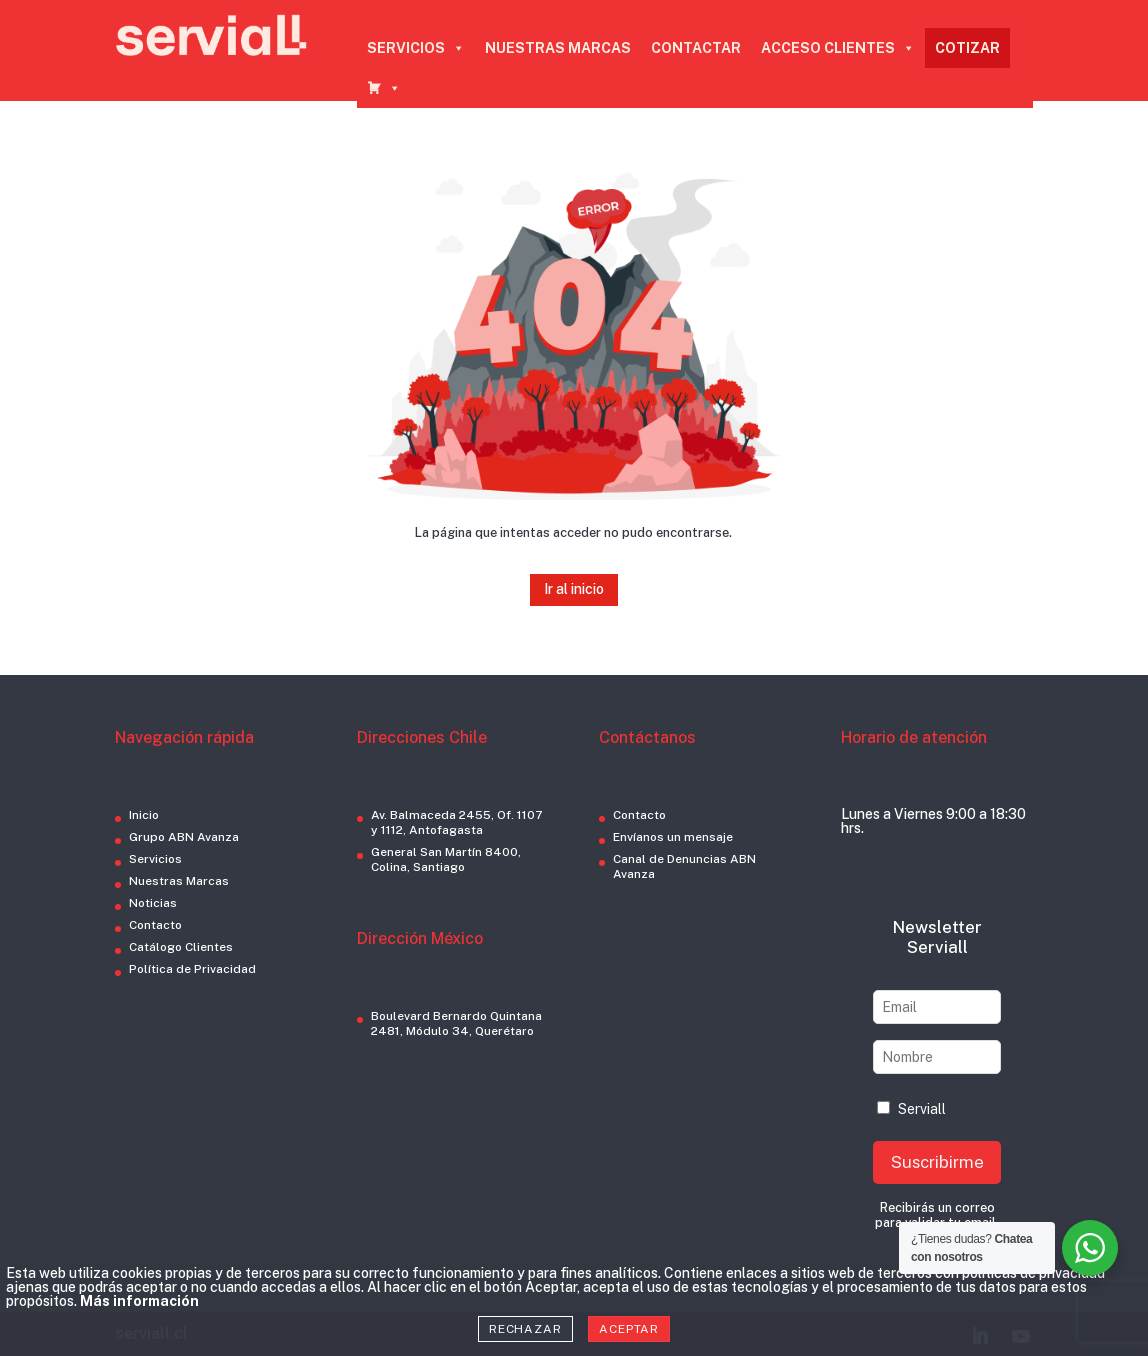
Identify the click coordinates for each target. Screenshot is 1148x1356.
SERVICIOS (416, 48)
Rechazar (525, 1329)
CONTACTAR (696, 48)
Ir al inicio (574, 589)
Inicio (144, 815)
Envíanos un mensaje (673, 837)
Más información (139, 1301)
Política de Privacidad (192, 969)
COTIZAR (967, 48)
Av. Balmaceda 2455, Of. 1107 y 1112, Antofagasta (457, 822)
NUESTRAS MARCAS (558, 48)
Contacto (155, 925)
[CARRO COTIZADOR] (384, 88)
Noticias (153, 903)
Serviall (911, 1109)
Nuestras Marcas (179, 881)
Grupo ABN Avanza (184, 837)
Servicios (155, 859)
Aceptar (629, 1329)
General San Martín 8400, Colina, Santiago (446, 859)
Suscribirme (937, 1162)
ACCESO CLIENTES (838, 48)
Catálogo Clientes (181, 947)
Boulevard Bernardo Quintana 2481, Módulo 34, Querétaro (456, 1023)
